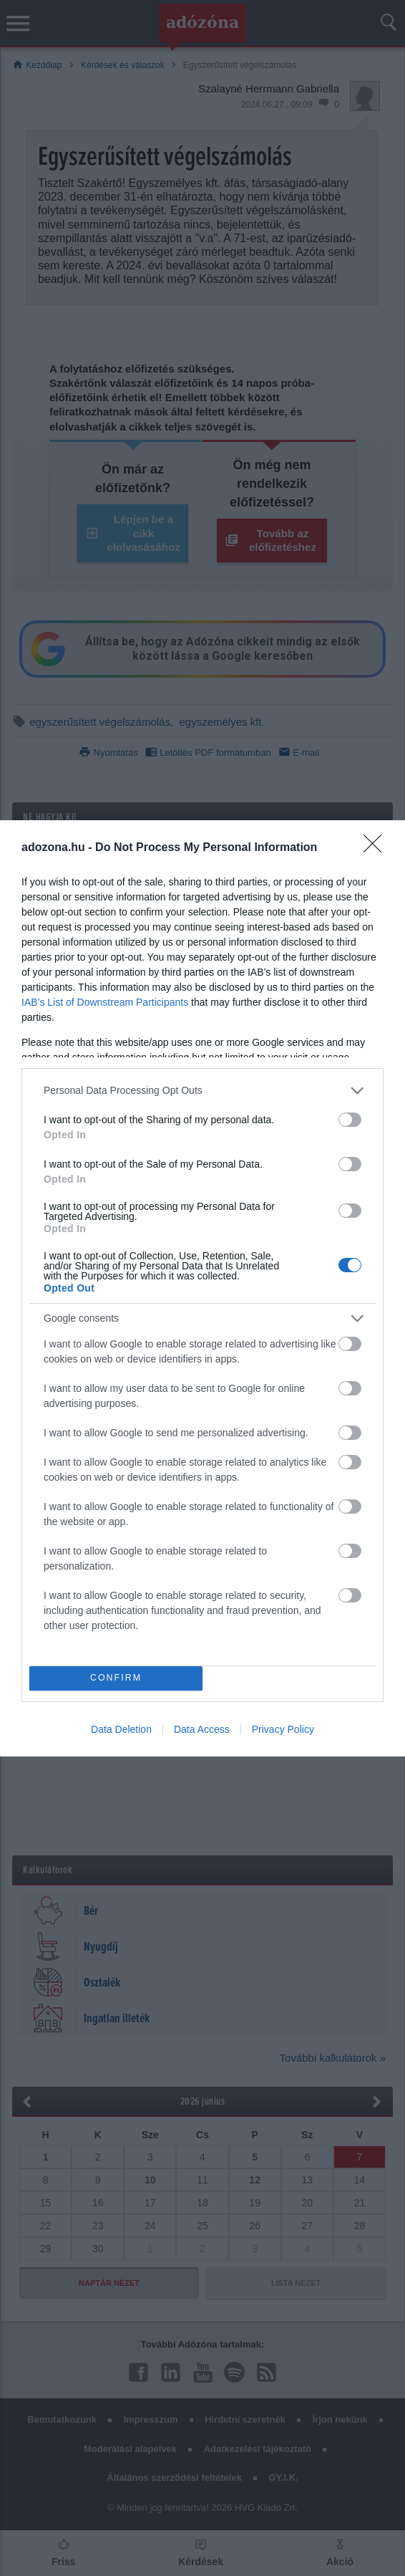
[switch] (349, 1119)
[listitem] (202, 1090)
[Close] (377, 848)
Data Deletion (121, 1729)
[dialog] (202, 1288)
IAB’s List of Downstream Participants (104, 1002)
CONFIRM (116, 1677)
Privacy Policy (283, 1729)
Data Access (202, 1729)
